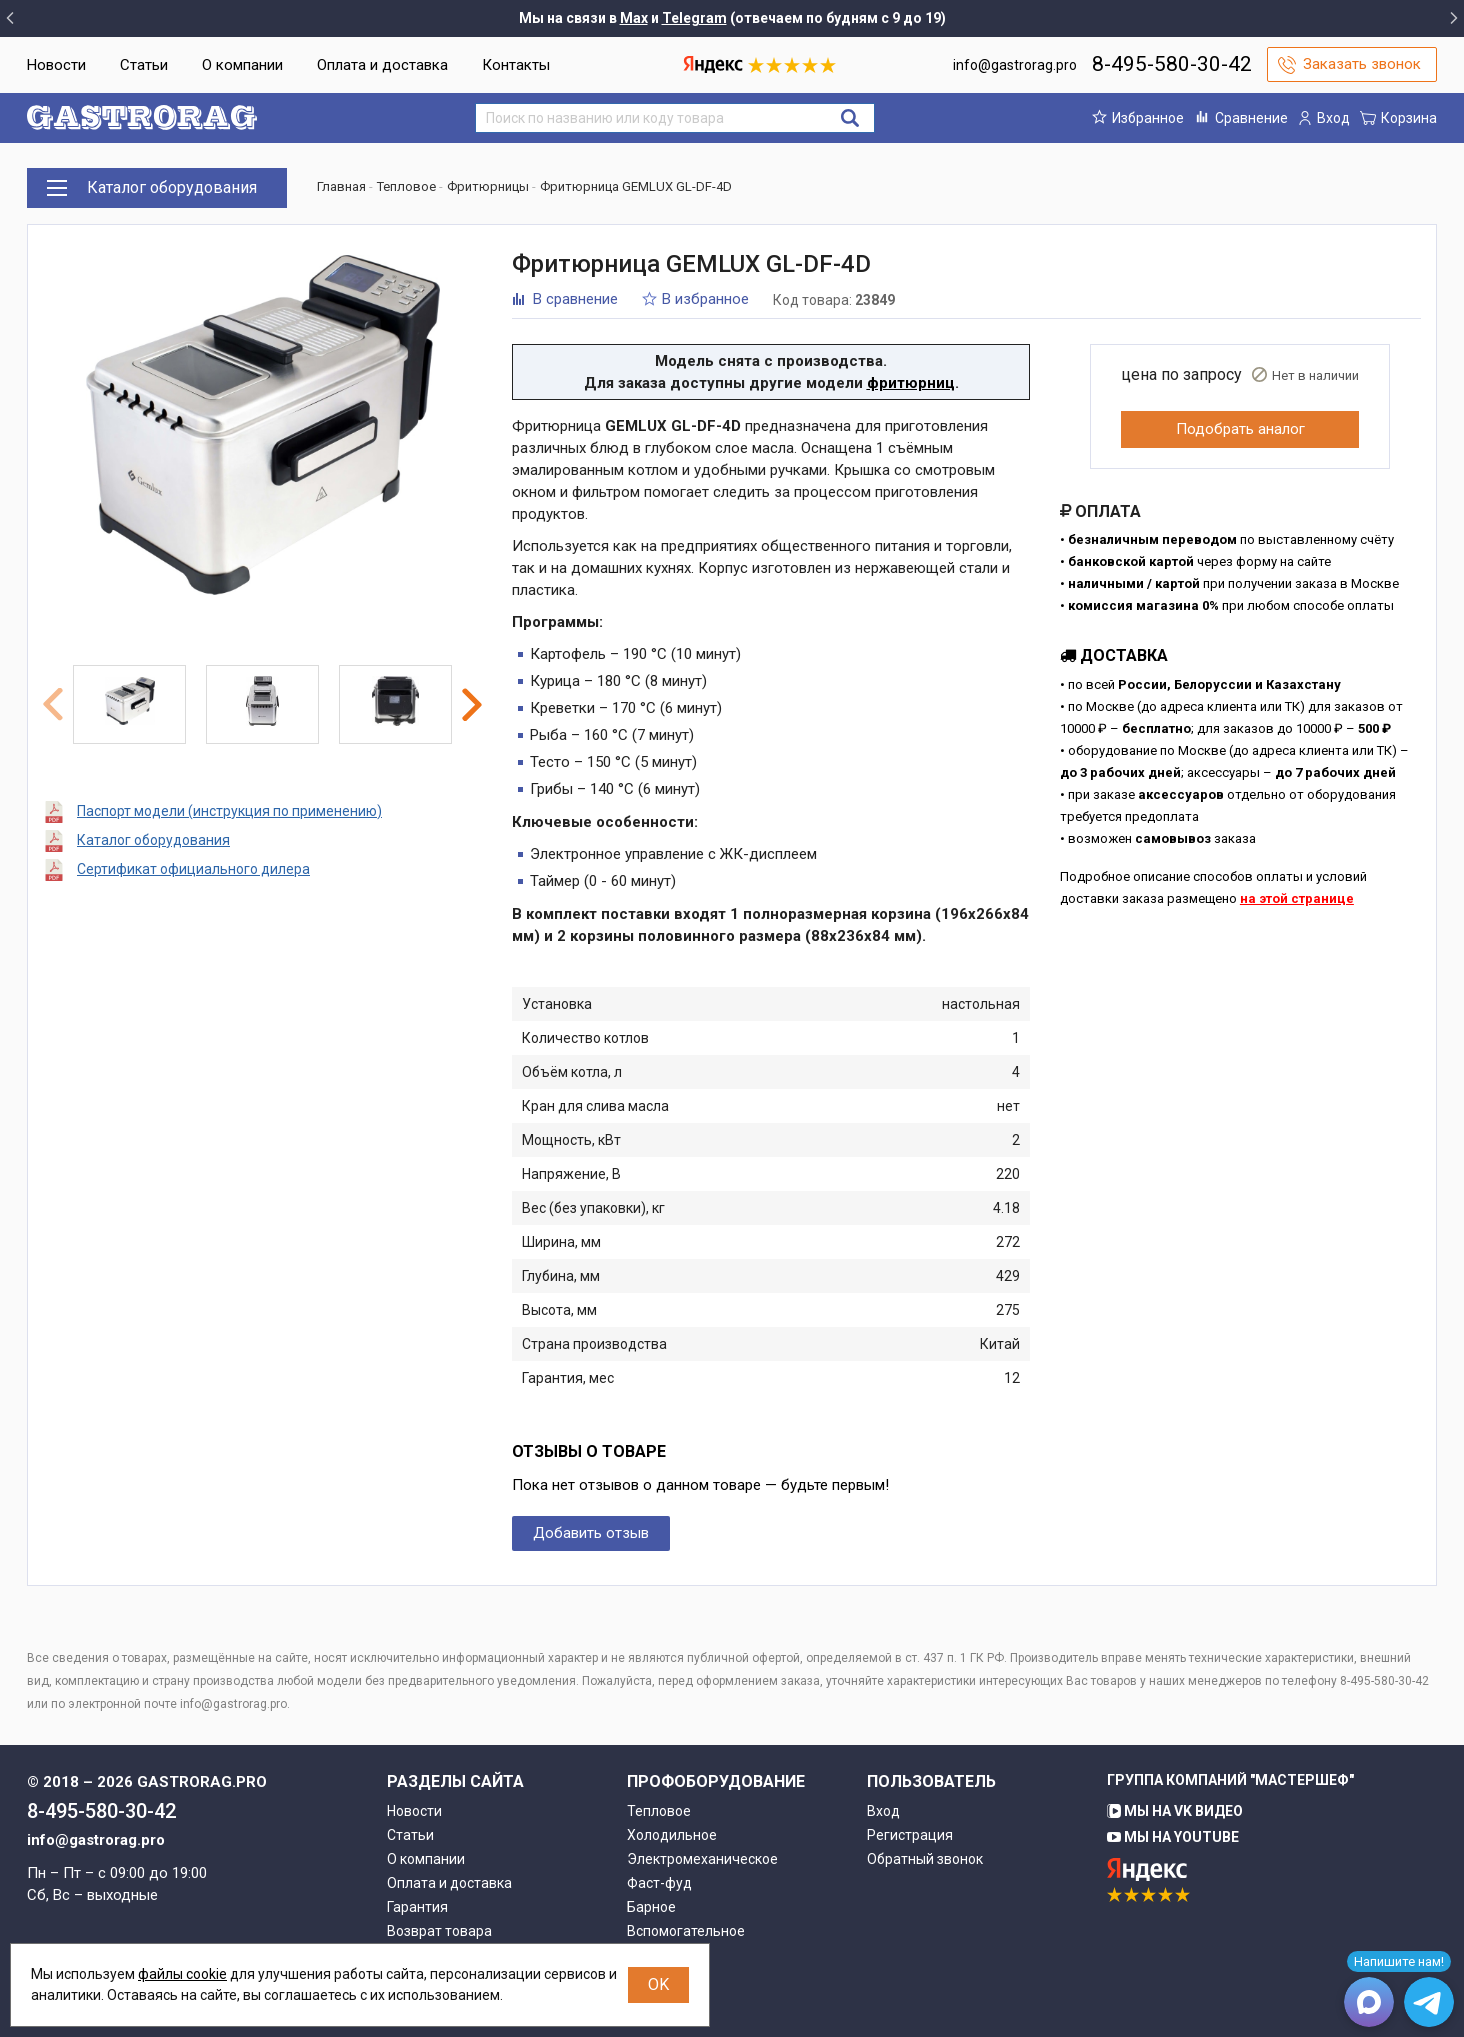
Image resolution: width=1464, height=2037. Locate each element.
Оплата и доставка (382, 65)
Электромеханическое (702, 1859)
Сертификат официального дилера (193, 869)
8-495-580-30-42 (1172, 64)
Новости (56, 65)
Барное (651, 1907)
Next (472, 705)
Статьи (144, 65)
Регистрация (910, 1835)
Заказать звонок (1362, 64)
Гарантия (417, 1907)
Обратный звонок (925, 1859)
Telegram (694, 18)
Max (634, 18)
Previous (53, 704)
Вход (883, 1811)
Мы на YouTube (1173, 1837)
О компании (242, 65)
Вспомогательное (686, 1931)
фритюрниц (911, 383)
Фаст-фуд (659, 1883)
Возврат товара (439, 1931)
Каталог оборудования (153, 840)
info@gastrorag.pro (1015, 65)
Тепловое (659, 1811)
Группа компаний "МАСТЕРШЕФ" (1230, 1780)
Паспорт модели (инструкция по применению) (229, 811)
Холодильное (672, 1835)
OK (658, 1984)
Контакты (516, 65)
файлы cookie (182, 1974)
